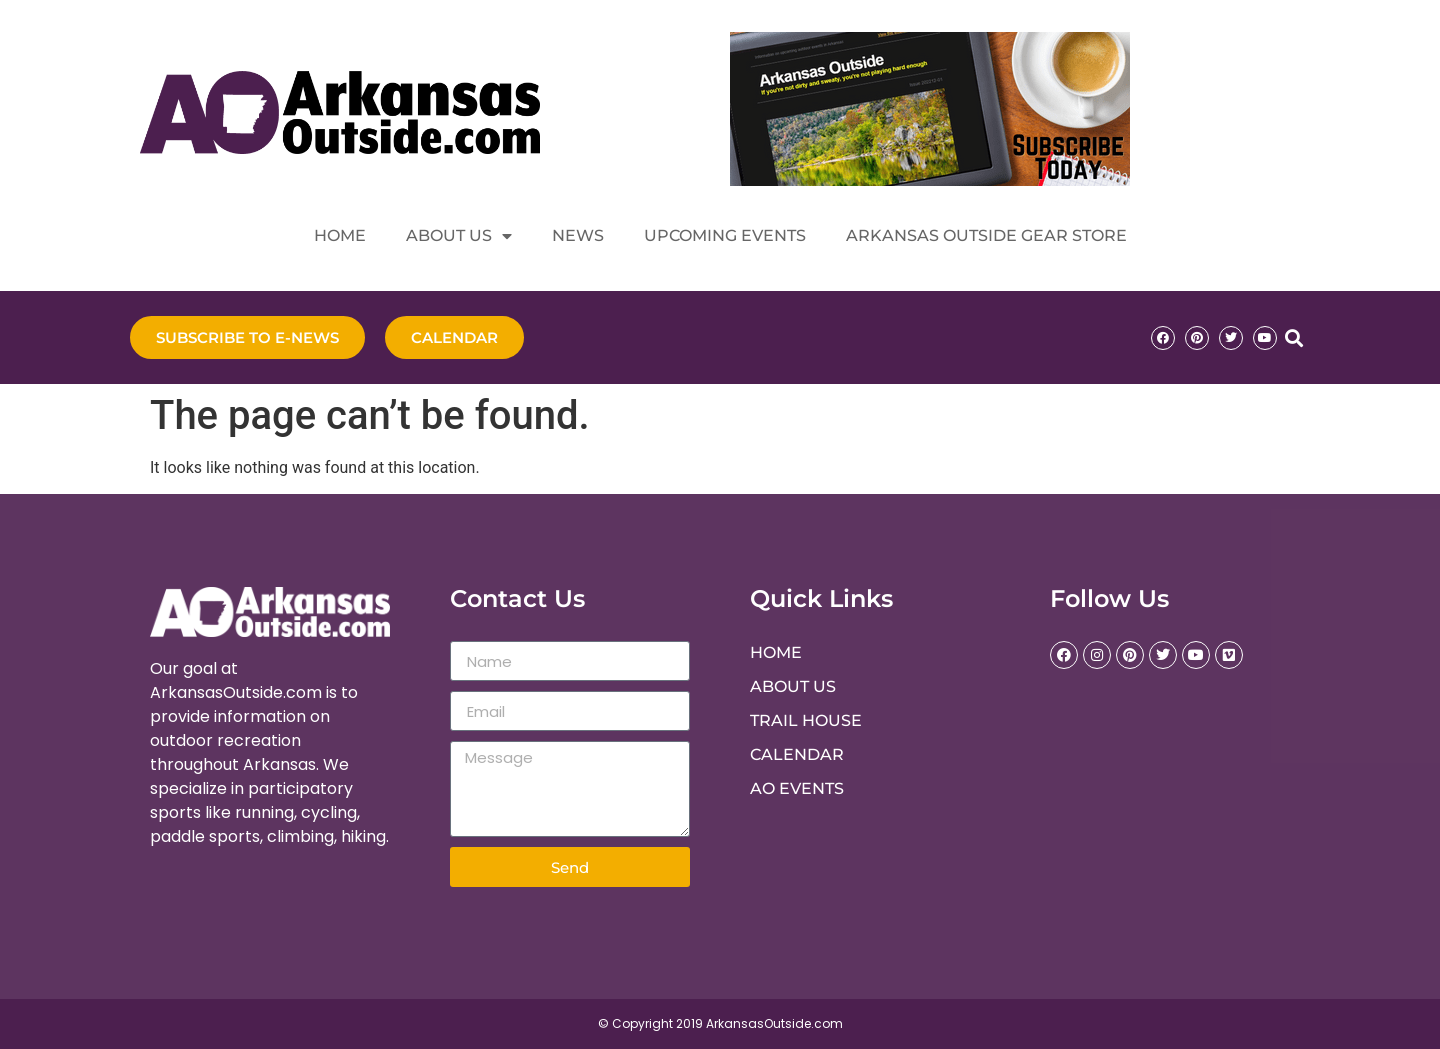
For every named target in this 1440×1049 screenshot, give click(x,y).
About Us (459, 236)
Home (340, 235)
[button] (1293, 337)
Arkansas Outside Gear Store (986, 235)
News (578, 235)
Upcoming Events (725, 235)
